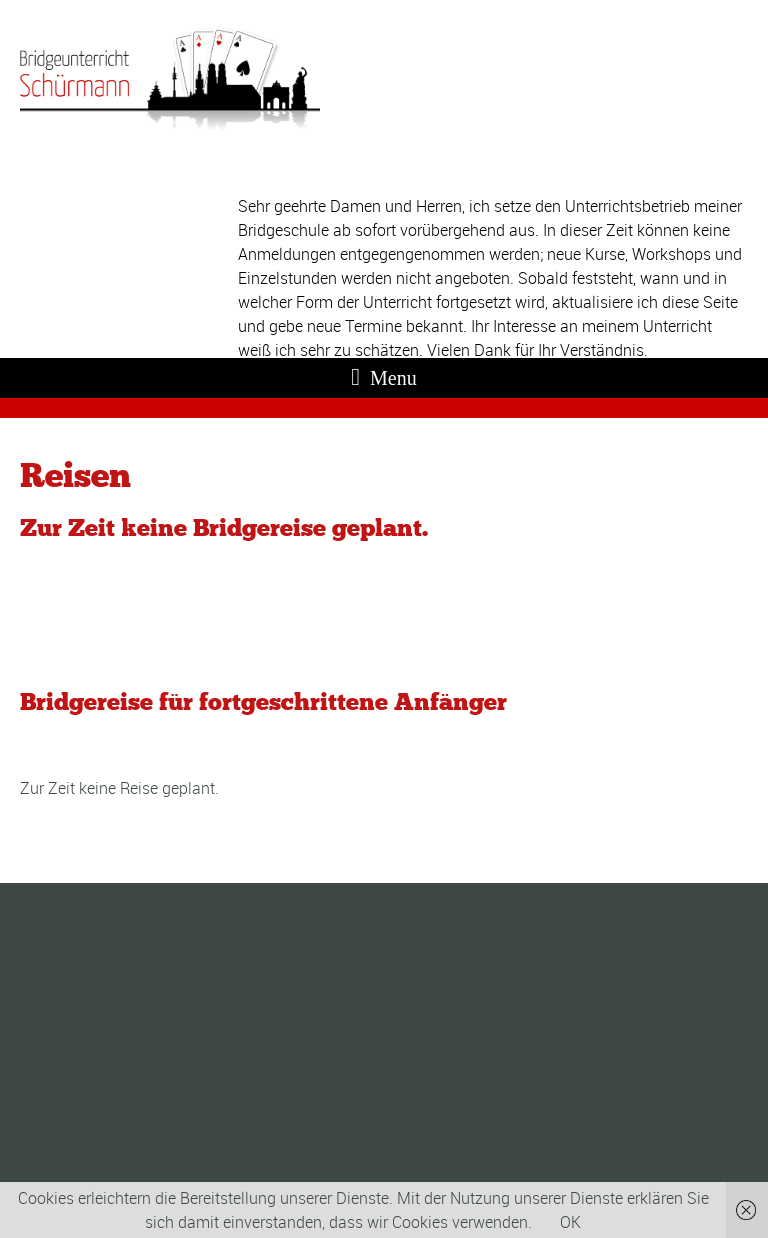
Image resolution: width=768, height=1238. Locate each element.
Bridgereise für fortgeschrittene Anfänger (263, 701)
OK (570, 1222)
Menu (383, 377)
